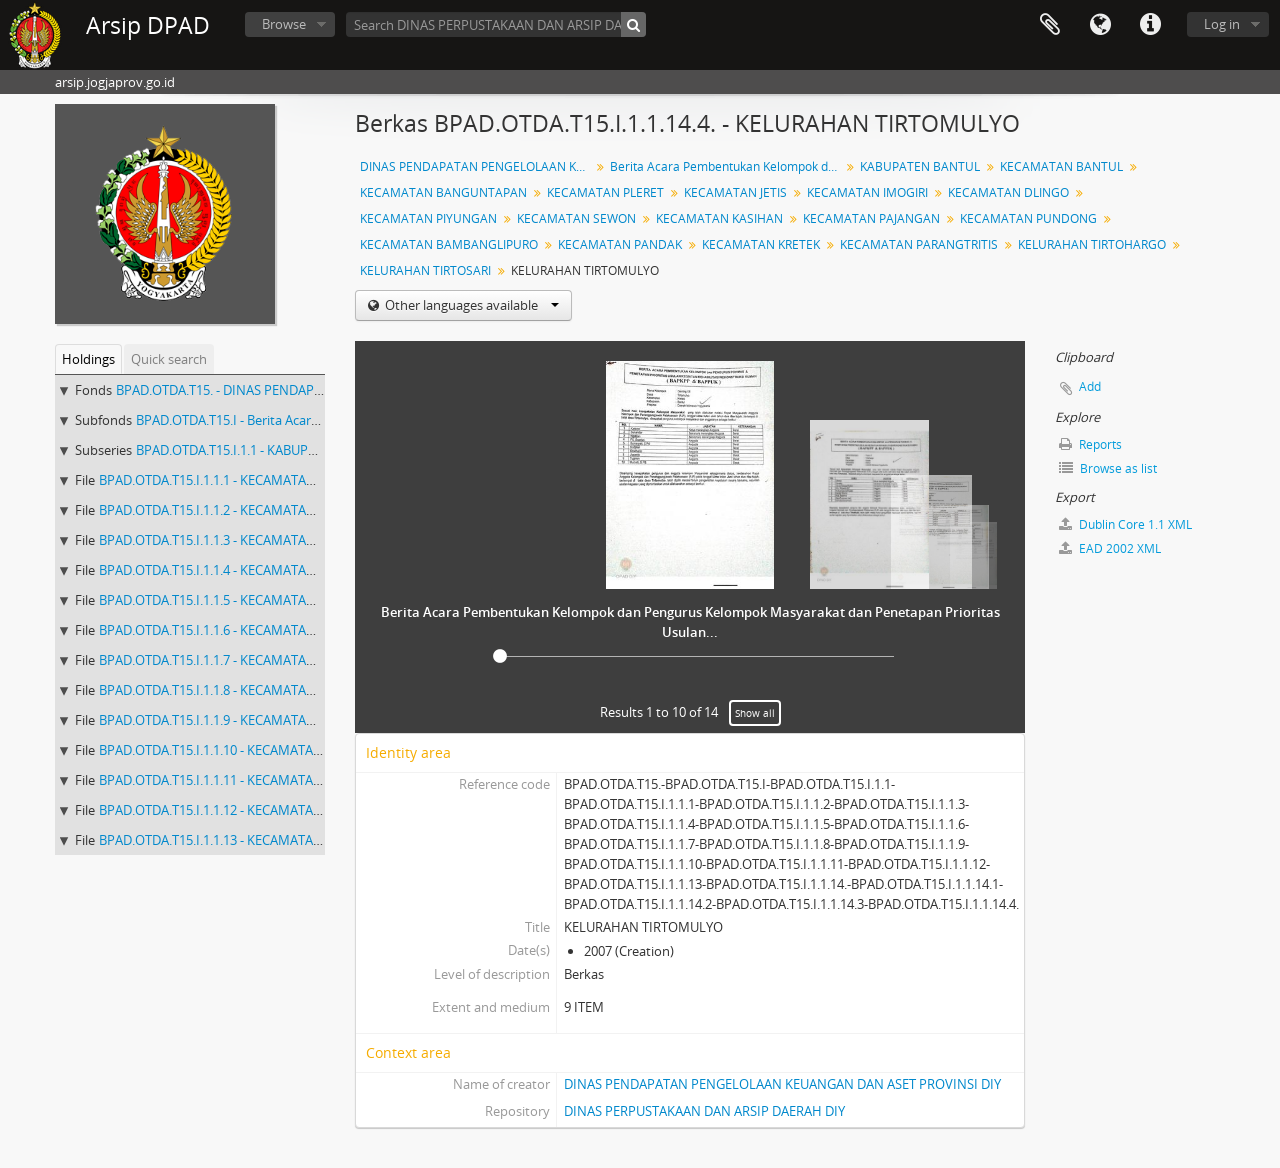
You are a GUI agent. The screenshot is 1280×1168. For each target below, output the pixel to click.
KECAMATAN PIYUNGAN (428, 218)
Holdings (88, 359)
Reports (1090, 444)
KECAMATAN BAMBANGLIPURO (449, 244)
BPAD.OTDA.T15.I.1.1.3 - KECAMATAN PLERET (231, 540)
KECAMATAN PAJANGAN (871, 218)
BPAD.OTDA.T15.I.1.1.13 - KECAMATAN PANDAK (238, 840)
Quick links (1150, 25)
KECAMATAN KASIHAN (719, 218)
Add (1090, 386)
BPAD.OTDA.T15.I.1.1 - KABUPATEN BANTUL (264, 450)
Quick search (169, 359)
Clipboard (1050, 25)
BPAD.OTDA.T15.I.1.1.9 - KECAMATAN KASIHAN (236, 720)
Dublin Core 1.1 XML (1125, 524)
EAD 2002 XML (1110, 548)
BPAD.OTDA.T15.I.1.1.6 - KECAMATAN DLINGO (233, 630)
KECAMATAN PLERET (605, 192)
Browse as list (1108, 468)
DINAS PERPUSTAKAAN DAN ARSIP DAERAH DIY (704, 1111)
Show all (755, 713)
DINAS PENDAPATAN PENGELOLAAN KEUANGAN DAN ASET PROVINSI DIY (782, 1084)
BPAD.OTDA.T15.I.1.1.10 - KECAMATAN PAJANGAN (244, 750)
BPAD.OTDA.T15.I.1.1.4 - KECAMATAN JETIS (223, 570)
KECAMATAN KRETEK (761, 244)
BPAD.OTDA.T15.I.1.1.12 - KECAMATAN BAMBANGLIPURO (267, 810)
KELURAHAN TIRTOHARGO (1092, 244)
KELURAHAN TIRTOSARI (425, 270)
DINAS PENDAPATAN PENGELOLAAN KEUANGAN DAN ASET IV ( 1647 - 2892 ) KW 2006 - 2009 (477, 166)
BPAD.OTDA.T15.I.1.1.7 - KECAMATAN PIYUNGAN (241, 660)
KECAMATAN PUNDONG (1028, 218)
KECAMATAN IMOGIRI (867, 192)
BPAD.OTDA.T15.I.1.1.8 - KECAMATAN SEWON (232, 690)
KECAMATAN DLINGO (1008, 192)
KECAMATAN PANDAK (620, 244)
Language (1100, 25)
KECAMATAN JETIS (735, 192)
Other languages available (470, 305)
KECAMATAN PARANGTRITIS (919, 244)
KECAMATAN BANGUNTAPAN (443, 192)
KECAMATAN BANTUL (1061, 166)
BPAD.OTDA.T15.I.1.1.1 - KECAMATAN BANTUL (233, 480)
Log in (1222, 24)
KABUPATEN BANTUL (920, 166)
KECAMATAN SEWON (576, 218)
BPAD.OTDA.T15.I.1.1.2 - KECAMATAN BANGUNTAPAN (256, 510)
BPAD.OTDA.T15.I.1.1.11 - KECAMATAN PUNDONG (245, 780)
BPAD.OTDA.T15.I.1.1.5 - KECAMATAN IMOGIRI (234, 600)
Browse (284, 24)
